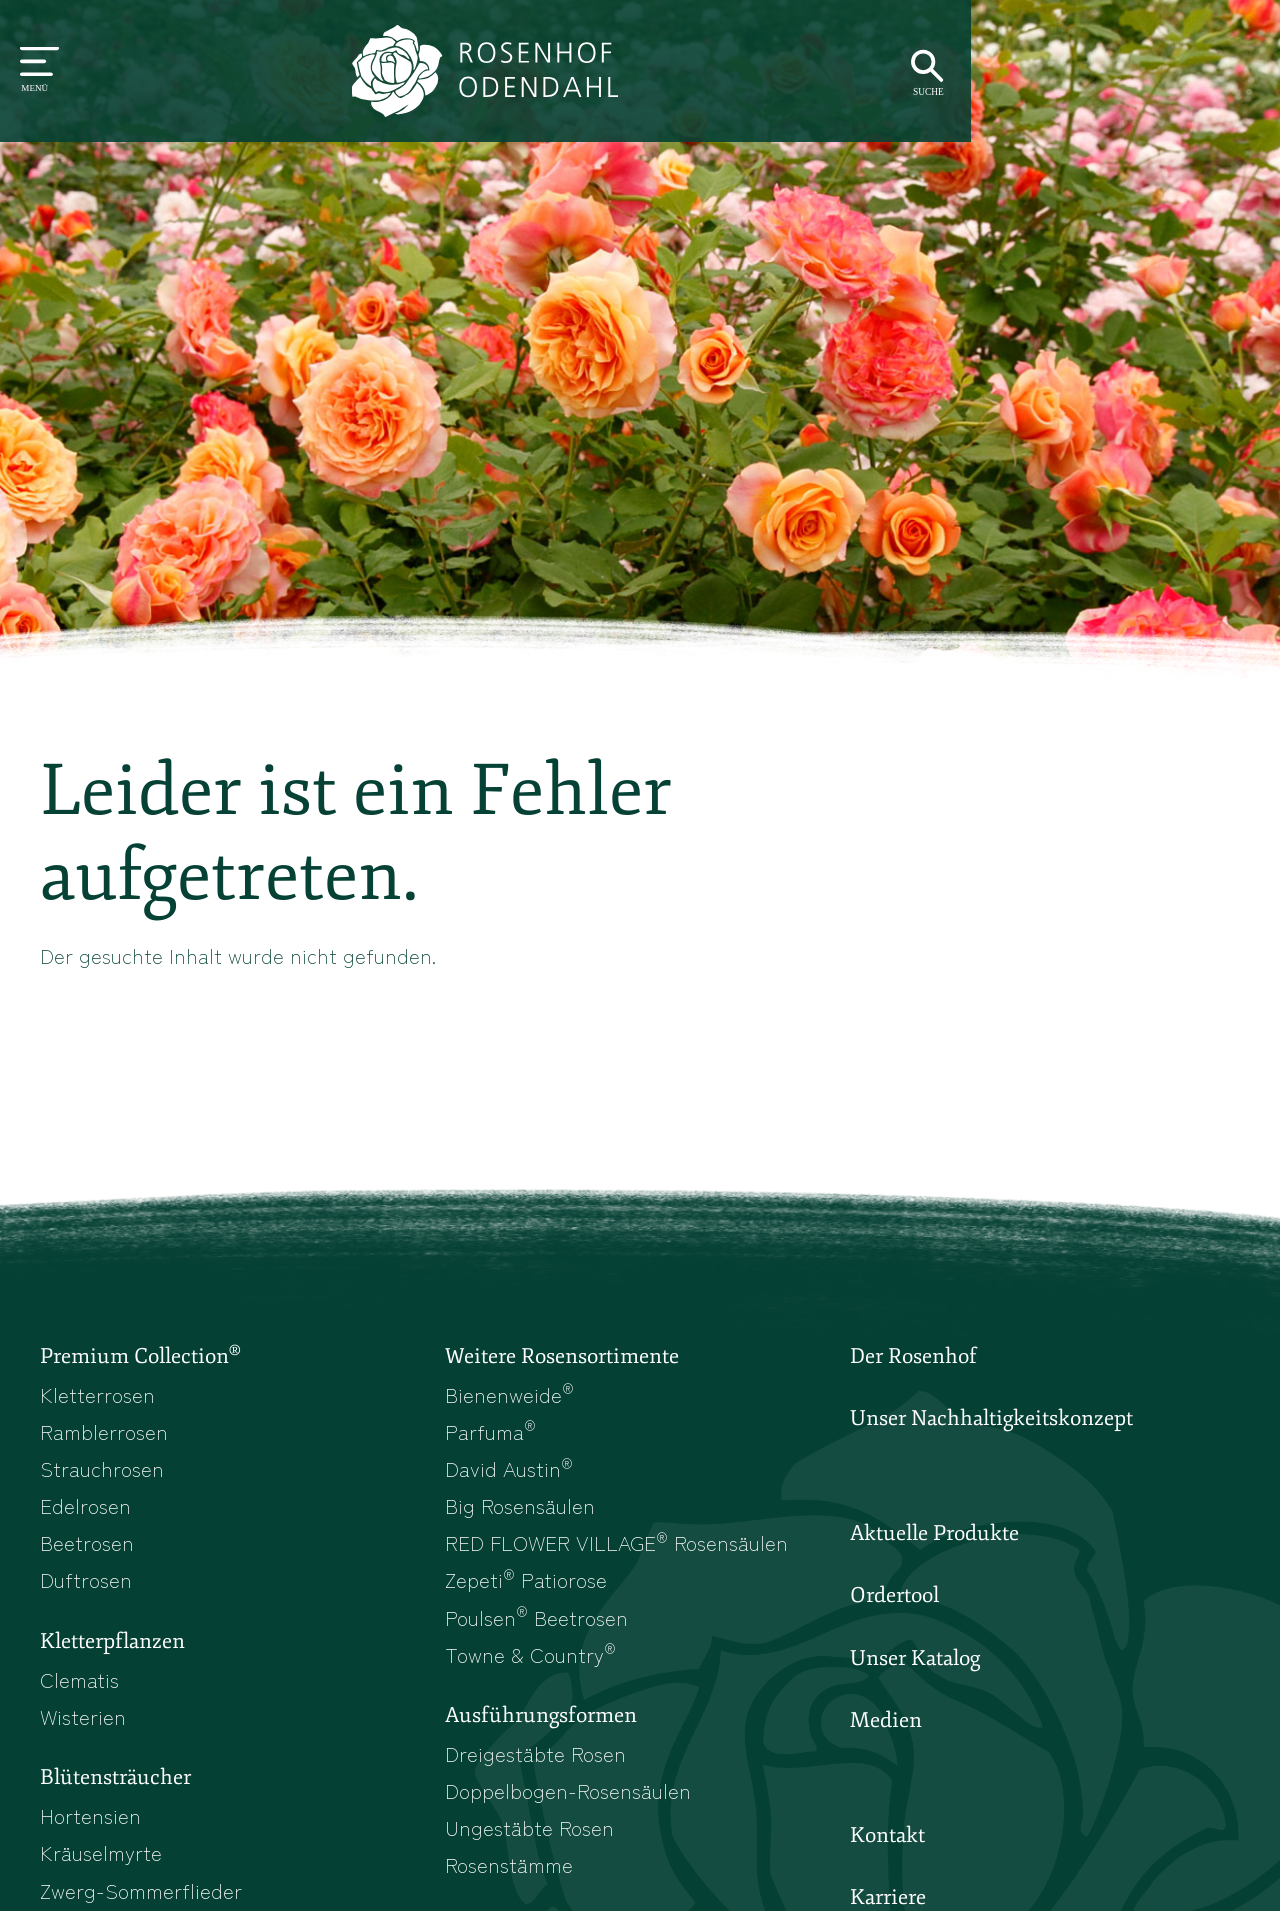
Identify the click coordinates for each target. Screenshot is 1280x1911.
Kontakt (887, 1841)
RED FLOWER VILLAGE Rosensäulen (620, 1547)
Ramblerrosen (105, 1433)
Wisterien (84, 1723)
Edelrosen (86, 1509)
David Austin (510, 1471)
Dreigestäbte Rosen (537, 1761)
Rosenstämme (510, 1874)
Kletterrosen (98, 1395)
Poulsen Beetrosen (538, 1622)
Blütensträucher (115, 1786)
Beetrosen (87, 1547)
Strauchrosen (102, 1471)
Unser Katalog (915, 1662)
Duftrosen (86, 1584)
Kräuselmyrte (101, 1862)
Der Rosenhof (913, 1358)
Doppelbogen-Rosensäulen (569, 1799)
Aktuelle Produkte (934, 1536)
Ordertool (894, 1599)
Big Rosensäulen (521, 1509)
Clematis (80, 1685)
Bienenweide (509, 1395)
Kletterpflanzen (112, 1647)
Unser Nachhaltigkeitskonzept (991, 1421)
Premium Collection (140, 1357)
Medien (886, 1725)
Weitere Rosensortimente (562, 1358)
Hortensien (91, 1824)
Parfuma (491, 1433)
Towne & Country (531, 1660)
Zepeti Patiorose (527, 1584)
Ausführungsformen (541, 1723)
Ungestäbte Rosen (531, 1836)
